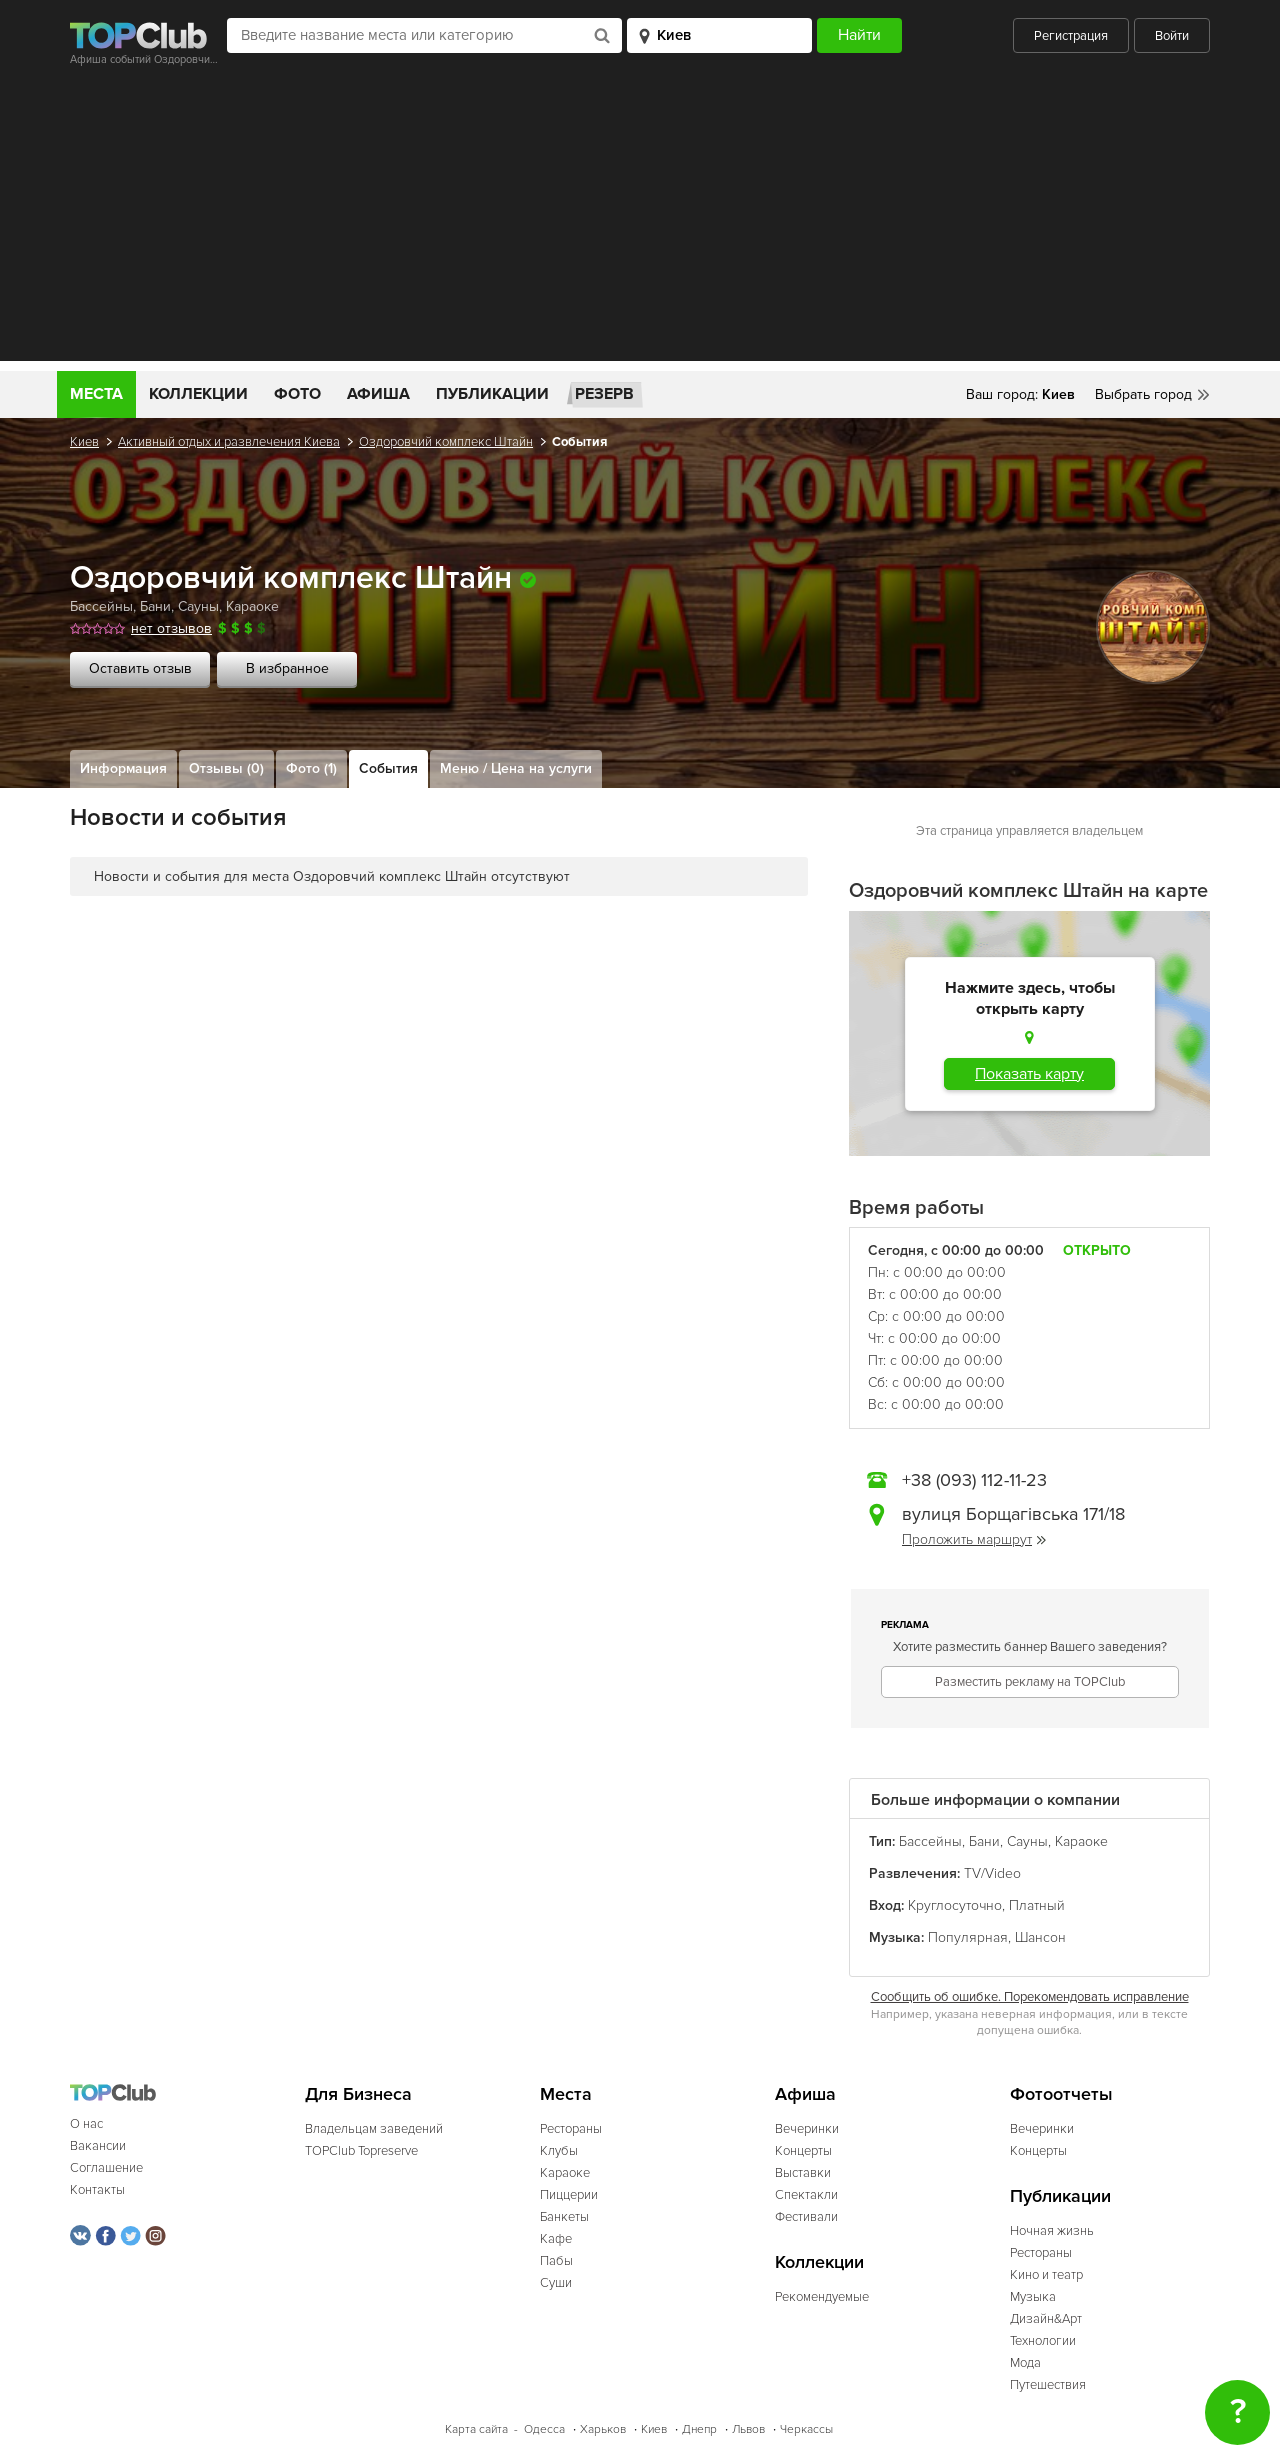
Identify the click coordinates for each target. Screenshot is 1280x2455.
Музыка (1033, 2297)
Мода (1025, 2363)
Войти (1172, 36)
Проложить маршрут (974, 1539)
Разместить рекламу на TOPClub (1030, 1682)
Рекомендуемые (822, 2297)
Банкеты (564, 2217)
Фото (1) (311, 768)
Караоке (252, 606)
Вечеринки (807, 2129)
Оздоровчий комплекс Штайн (446, 442)
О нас (86, 2124)
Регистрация (1071, 36)
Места (96, 394)
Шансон (1040, 1937)
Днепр (699, 2429)
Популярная (968, 1937)
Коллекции (198, 394)
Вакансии (98, 2146)
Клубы (559, 2151)
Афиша (378, 394)
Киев (84, 442)
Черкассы (806, 2429)
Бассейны (101, 606)
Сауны (198, 606)
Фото (297, 394)
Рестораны (571, 2129)
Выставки (803, 2173)
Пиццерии (569, 2195)
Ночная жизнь (1052, 2231)
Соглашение (106, 2168)
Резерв (604, 394)
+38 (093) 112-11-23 (974, 1480)
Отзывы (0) (226, 768)
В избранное (287, 668)
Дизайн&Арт (1046, 2319)
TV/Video (992, 1873)
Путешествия (1048, 2385)
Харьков (603, 2429)
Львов (748, 2429)
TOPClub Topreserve (361, 2151)
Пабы (556, 2261)
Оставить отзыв (140, 668)
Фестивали (806, 2217)
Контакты (97, 2190)
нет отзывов (171, 628)
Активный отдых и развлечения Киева (229, 442)
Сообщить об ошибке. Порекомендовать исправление (1030, 1997)
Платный (1037, 1905)
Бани (155, 606)
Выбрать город (1143, 394)
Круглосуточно (955, 1905)
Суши (556, 2283)
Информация (123, 768)
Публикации (492, 394)
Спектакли (806, 2195)
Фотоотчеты (1061, 2094)
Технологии (1043, 2341)
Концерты (803, 2151)
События (388, 768)
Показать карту (1029, 1074)
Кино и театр (1046, 2275)
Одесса (544, 2429)
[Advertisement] (640, 221)
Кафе (556, 2239)
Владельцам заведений (374, 2129)
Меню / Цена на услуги (516, 768)
